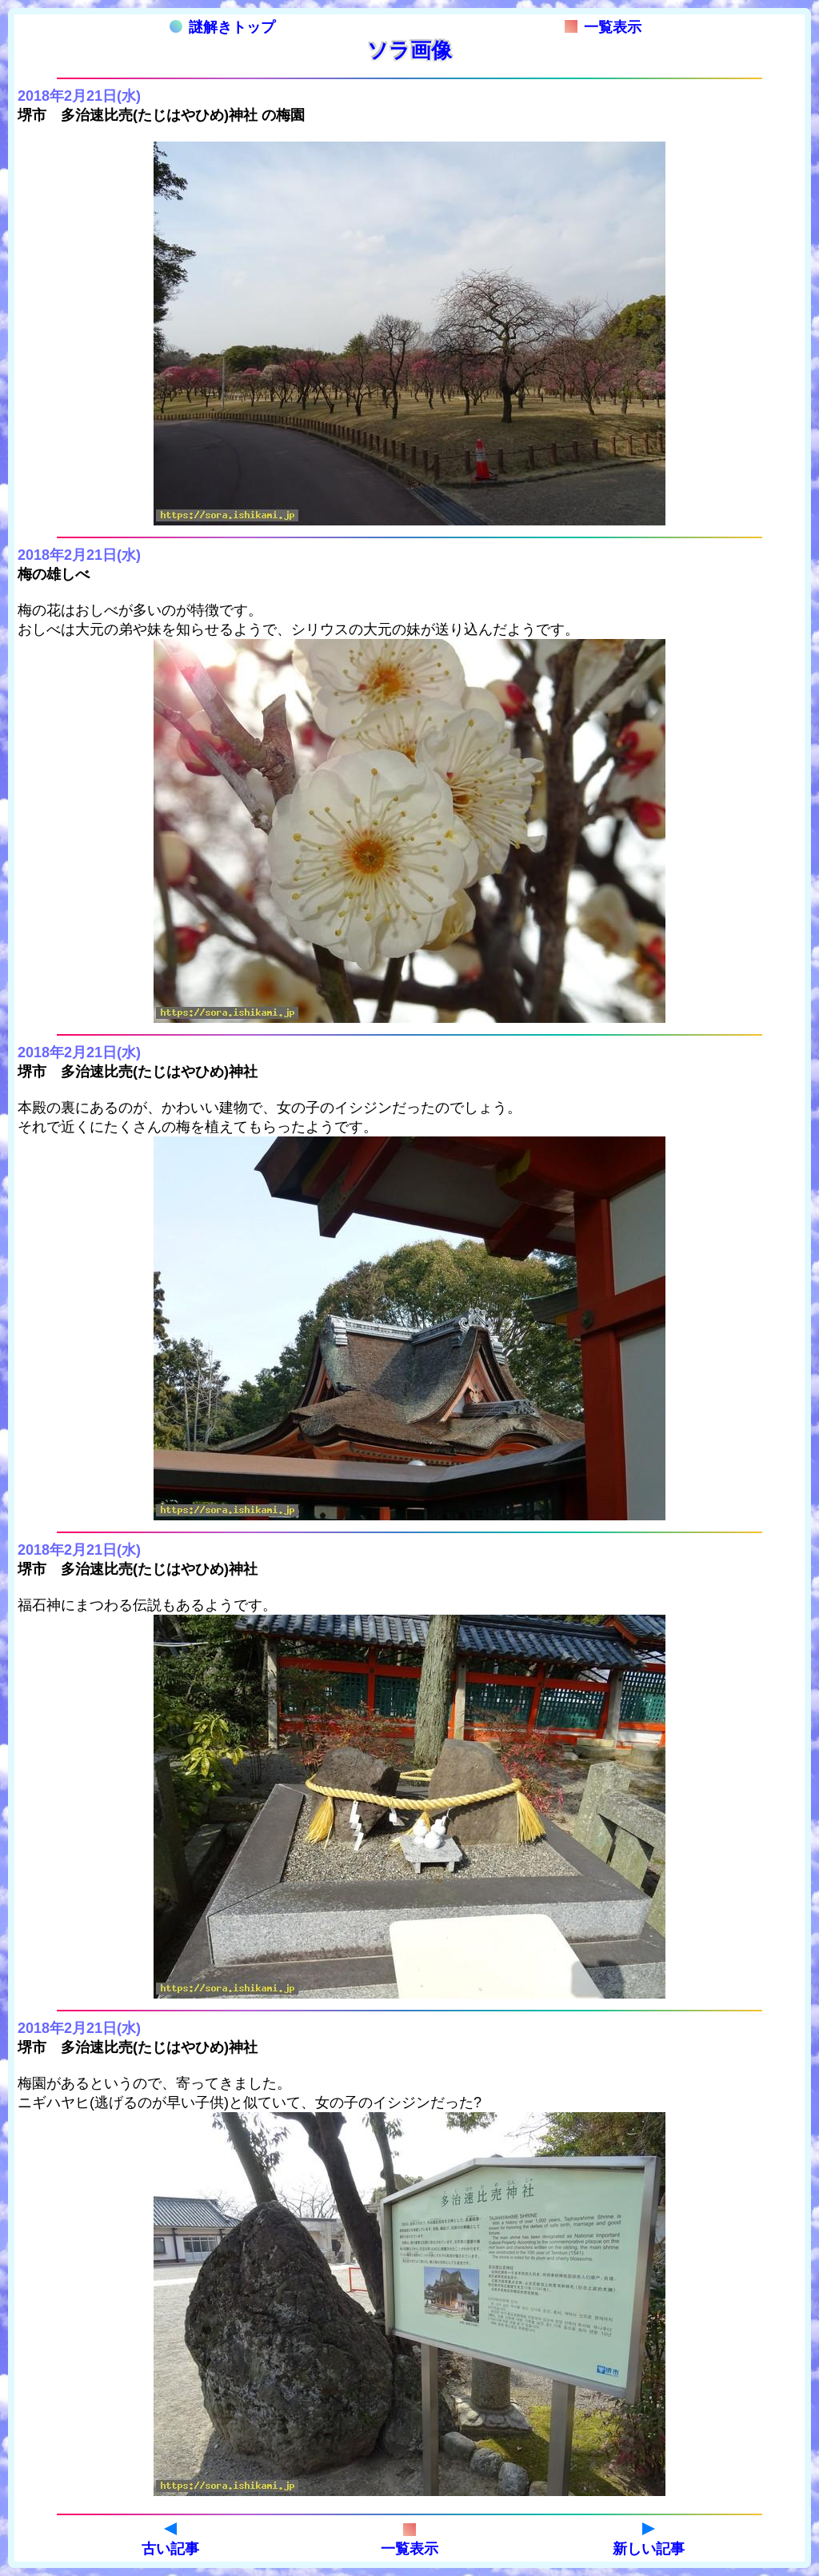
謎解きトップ (222, 27)
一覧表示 (603, 27)
